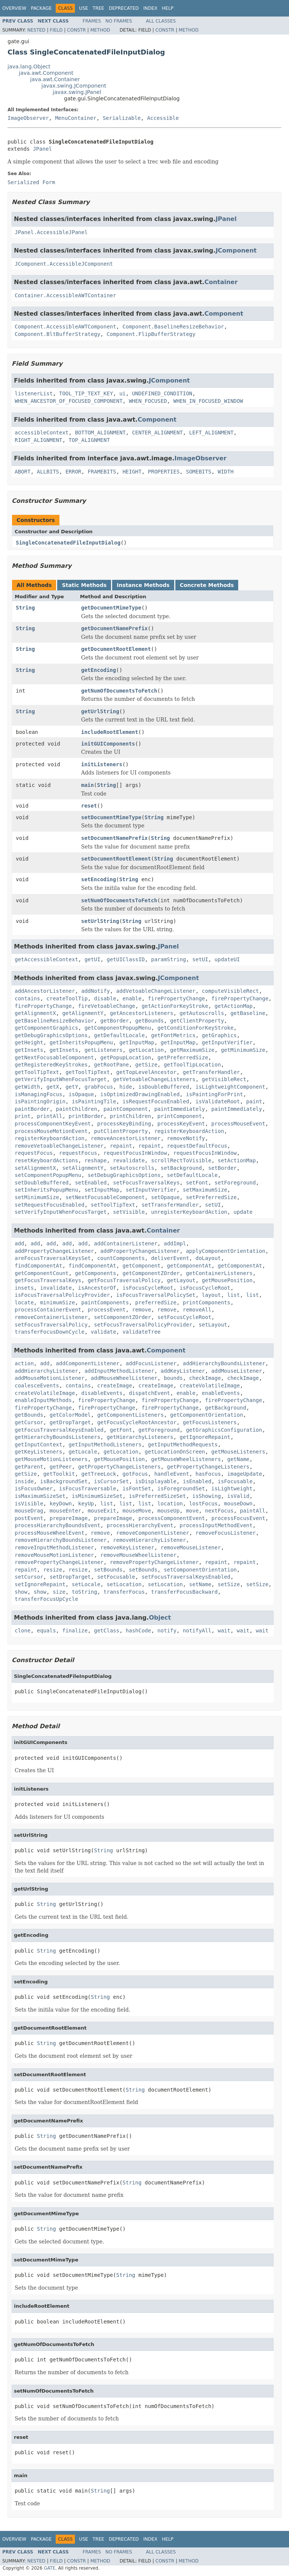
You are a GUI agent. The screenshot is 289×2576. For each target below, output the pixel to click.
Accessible (163, 118)
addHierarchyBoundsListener (224, 1363)
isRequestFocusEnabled (156, 1101)
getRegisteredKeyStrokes (51, 1065)
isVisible (29, 1504)
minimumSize (57, 1302)
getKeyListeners (38, 1452)
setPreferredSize (211, 1197)
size (59, 1592)
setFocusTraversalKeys (146, 1183)
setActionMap (237, 1160)
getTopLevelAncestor (146, 1072)
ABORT (22, 472)
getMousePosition (227, 1280)
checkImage (205, 1378)
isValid (238, 1496)
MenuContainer (75, 118)
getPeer (61, 1467)
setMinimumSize (37, 1197)
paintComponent (125, 1109)
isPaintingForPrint (214, 1094)
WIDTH (226, 472)
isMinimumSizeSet (97, 1496)
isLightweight (232, 1488)
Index (150, 8)
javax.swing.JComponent (73, 86)
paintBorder (32, 1109)
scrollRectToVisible (181, 1160)
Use (83, 8)
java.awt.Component (46, 73)
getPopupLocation (125, 1057)
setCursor (29, 1577)
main (87, 785)
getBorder (114, 1021)
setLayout (213, 1325)
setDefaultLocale (192, 1175)
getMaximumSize (192, 1050)
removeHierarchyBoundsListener (60, 1540)
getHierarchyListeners (139, 1437)
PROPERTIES (163, 472)
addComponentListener (88, 1363)
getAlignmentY (82, 1013)
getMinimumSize (243, 1050)
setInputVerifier (151, 1190)
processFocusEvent (238, 1518)
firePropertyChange (176, 998)
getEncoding (98, 670)
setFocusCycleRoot (184, 1317)
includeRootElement (109, 732)
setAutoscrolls (132, 1168)
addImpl (175, 1243)
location (170, 1504)
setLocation (123, 1584)
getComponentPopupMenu (117, 1028)
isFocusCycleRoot (148, 1288)
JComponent (236, 250)
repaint (121, 1146)
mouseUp (168, 1511)
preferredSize (155, 1302)
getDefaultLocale (119, 1035)
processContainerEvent (48, 1310)
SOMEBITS (198, 472)
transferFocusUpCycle (46, 1599)
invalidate (55, 1288)
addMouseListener (236, 1371)
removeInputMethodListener (54, 1547)
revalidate (128, 1160)
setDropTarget (70, 1577)
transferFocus (124, 1592)
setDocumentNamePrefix (114, 838)
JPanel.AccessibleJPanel (51, 232)
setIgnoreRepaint (40, 1584)
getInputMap (136, 1042)
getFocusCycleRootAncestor (136, 1422)
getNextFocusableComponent (54, 1057)
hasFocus (208, 1474)
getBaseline (247, 1013)
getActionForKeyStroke (174, 1006)
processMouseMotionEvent (51, 1131)
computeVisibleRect (230, 991)
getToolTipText (37, 1072)
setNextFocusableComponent (105, 1197)
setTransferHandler (170, 1205)
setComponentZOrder (122, 1317)
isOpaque (81, 1094)
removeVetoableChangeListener (59, 1146)
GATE (49, 2568)
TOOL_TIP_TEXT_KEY (86, 393)
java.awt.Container (55, 79)
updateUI (227, 959)
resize (52, 1570)
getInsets (29, 1050)
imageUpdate (244, 1474)
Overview (14, 8)
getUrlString (100, 711)
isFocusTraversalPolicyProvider (62, 1295)
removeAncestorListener (125, 1138)
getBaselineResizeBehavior (54, 1021)
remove (141, 1310)
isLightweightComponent (230, 1087)
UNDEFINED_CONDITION (162, 393)
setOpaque (165, 1197)
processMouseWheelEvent (49, 1533)
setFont (197, 1183)
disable (105, 998)
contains (27, 998)
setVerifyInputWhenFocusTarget (60, 1212)
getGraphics (219, 1035)
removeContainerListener (51, 1317)
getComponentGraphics (46, 1028)
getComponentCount (41, 1273)
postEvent (29, 1518)
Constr (76, 30)
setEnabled (90, 1183)
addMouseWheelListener (124, 1378)
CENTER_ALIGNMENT (157, 433)
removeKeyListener (127, 1547)
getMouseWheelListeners (186, 1459)
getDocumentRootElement (116, 649)
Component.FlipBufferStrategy (150, 334)
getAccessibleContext (46, 959)
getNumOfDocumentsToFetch (119, 691)
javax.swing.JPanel (77, 92)
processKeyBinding (124, 1124)
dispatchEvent (149, 1393)
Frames (92, 21)
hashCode (138, 1631)
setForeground (235, 1183)
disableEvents (102, 1393)
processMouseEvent (238, 1124)
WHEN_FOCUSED (148, 401)
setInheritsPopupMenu (46, 1190)
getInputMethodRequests (183, 1445)
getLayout (181, 1280)
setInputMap (101, 1190)
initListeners (102, 764)
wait (224, 1631)
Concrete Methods (207, 585)
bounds (173, 1378)
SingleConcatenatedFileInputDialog (68, 543)
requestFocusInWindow (135, 1153)
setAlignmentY (82, 1168)
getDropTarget (70, 1422)
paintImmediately (179, 1109)
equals (46, 1631)
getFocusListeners (210, 1422)
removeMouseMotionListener (54, 1555)
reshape (95, 1160)
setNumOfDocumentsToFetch (119, 900)
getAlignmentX (35, 1013)
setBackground (181, 1168)
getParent (29, 1467)
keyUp (86, 1504)
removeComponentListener (152, 1533)
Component (223, 313)
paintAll (252, 1511)
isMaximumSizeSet (40, 1496)
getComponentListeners (130, 1415)
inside (24, 1481)
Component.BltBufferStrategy (57, 334)
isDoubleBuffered (163, 1087)
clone (22, 1631)
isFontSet (137, 1488)
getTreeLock (98, 1474)
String (25, 608)
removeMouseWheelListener (138, 1555)
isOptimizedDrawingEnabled (140, 1094)
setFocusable (116, 1577)
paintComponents (105, 1302)
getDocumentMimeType (111, 608)
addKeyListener (183, 1371)
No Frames (118, 21)
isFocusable (235, 1481)
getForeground (159, 1430)
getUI (92, 959)
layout (211, 1295)
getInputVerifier (227, 1042)
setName (200, 1584)
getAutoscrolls (201, 1013)
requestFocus (34, 1153)
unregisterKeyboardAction (189, 1212)
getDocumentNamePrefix (114, 628)
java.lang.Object (29, 67)
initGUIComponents (108, 744)
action (24, 1363)
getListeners (103, 1050)
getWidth (27, 1087)
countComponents (120, 1258)
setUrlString (100, 921)
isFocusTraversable (87, 1488)
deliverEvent (170, 1258)
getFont (121, 1430)
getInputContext (38, 1445)
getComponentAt (189, 1266)
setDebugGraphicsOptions (124, 1175)
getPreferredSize (182, 1057)
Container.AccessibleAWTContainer (65, 295)
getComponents (95, 1273)
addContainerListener (126, 1243)
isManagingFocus (38, 1094)
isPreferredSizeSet (157, 1496)
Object (160, 1617)
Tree (98, 8)
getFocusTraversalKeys (48, 1280)
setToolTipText (113, 1205)
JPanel (42, 149)
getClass (106, 1631)
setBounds (108, 1570)
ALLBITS (48, 472)
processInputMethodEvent (215, 1525)
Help (167, 8)
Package (41, 8)
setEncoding (98, 879)
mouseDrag (29, 1511)
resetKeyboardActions (46, 1160)
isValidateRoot (217, 1101)
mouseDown (238, 1504)
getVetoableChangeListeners (154, 1079)
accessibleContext (41, 433)
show (21, 1592)
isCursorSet (111, 1481)
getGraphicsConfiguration (224, 1430)
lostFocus (203, 1504)
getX (52, 1087)
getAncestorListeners (141, 1013)
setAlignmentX (35, 1168)
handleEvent (171, 1474)
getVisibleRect (224, 1079)
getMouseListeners (238, 1452)
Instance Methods (143, 585)
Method (100, 30)
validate (103, 1332)
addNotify (95, 991)
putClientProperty (121, 1131)
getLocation (146, 1050)
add (19, 1243)
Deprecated (124, 8)
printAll (49, 1116)
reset (89, 806)
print (22, 1116)
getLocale (82, 1452)
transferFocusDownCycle (49, 1332)
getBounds (149, 1021)
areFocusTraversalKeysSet (53, 1258)
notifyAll (197, 1631)
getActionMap (233, 1006)
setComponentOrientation (200, 1570)
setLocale (86, 1584)
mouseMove (137, 1511)
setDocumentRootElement (116, 859)
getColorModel (70, 1415)
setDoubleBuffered (41, 1183)
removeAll (197, 1310)
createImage (114, 1386)
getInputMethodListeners (104, 1445)
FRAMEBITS (102, 472)
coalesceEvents (37, 1386)
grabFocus (98, 1087)
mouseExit (102, 1511)
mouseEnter (65, 1511)
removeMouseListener (191, 1547)
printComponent (179, 1116)
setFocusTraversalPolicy (51, 1325)
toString (84, 1592)
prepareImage (69, 1518)
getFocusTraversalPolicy (124, 1280)
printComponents (206, 1302)
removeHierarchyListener (149, 1540)
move (192, 1511)
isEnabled (197, 1481)
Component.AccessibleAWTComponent (65, 327)
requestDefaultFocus (197, 1146)
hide (125, 1087)
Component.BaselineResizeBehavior (173, 327)
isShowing (206, 1496)
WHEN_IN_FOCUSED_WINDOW (208, 401)
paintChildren (76, 1109)
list (233, 1295)
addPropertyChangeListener (54, 1251)
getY (71, 1087)
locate (24, 1302)
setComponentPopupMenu (48, 1175)
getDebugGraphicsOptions (51, 1035)
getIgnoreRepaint (204, 1437)
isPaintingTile (94, 1101)
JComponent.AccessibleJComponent (64, 264)
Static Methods (84, 585)
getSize (146, 1065)
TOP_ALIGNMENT (89, 440)
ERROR (73, 472)
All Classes (161, 21)
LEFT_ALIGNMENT (211, 433)
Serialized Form (31, 182)
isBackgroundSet (63, 1481)
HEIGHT (132, 472)
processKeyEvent (181, 1124)
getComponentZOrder (151, 1273)
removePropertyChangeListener (59, 1562)
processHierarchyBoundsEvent (57, 1525)
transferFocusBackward (184, 1592)
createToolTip (67, 998)
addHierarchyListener (46, 1371)
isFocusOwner (34, 1488)
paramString (168, 959)
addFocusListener (151, 1363)
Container (220, 282)
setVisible (128, 1212)
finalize (74, 1631)
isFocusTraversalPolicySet (156, 1295)
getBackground (225, 1408)
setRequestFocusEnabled (49, 1205)
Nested (36, 30)
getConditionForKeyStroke (195, 1028)
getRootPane (111, 1065)
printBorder (85, 1116)
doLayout (208, 1258)
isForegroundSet (181, 1488)
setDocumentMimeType (111, 817)
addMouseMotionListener (49, 1378)
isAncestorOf (97, 1288)
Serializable (122, 118)
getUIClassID (125, 959)
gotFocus (135, 1474)
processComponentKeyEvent (53, 1124)
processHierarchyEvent (139, 1525)
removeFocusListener (225, 1533)
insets (24, 1288)
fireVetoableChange (106, 1006)
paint (254, 1101)
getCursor (29, 1422)
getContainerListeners (219, 1273)
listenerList (34, 393)
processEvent (107, 1310)
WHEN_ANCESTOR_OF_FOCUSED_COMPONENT (69, 401)
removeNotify (186, 1138)
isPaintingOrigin (40, 1101)
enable (132, 998)
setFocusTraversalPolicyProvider (143, 1325)
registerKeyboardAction (189, 1131)
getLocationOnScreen (175, 1452)
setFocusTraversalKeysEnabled (185, 1577)
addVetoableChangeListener (156, 991)
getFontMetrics (173, 1035)
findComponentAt (38, 1266)
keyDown (61, 1504)
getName (238, 1459)
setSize (229, 1584)
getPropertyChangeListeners (119, 1467)
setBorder (222, 1168)
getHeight (29, 1042)
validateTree (142, 1332)
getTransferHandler (211, 1072)
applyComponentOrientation (225, 1251)
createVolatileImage (209, 1386)
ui (122, 393)
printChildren (130, 1116)
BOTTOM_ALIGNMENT (100, 433)
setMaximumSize (205, 1190)
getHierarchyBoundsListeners (57, 1437)
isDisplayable (155, 1481)
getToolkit (59, 1474)
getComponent (142, 1266)
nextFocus (219, 1511)
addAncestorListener (45, 991)
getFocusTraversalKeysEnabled (59, 1430)
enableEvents (221, 1393)
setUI (200, 959)
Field (56, 30)
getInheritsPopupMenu (81, 1042)
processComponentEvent (171, 1518)
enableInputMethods (43, 1400)
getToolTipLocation (192, 1065)
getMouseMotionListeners (51, 1459)
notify (166, 1631)
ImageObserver (28, 118)
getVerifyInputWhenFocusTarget (60, 1079)
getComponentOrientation (206, 1415)
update (243, 1212)
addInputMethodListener (119, 1371)
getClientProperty (197, 1021)
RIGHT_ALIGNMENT (38, 440)
